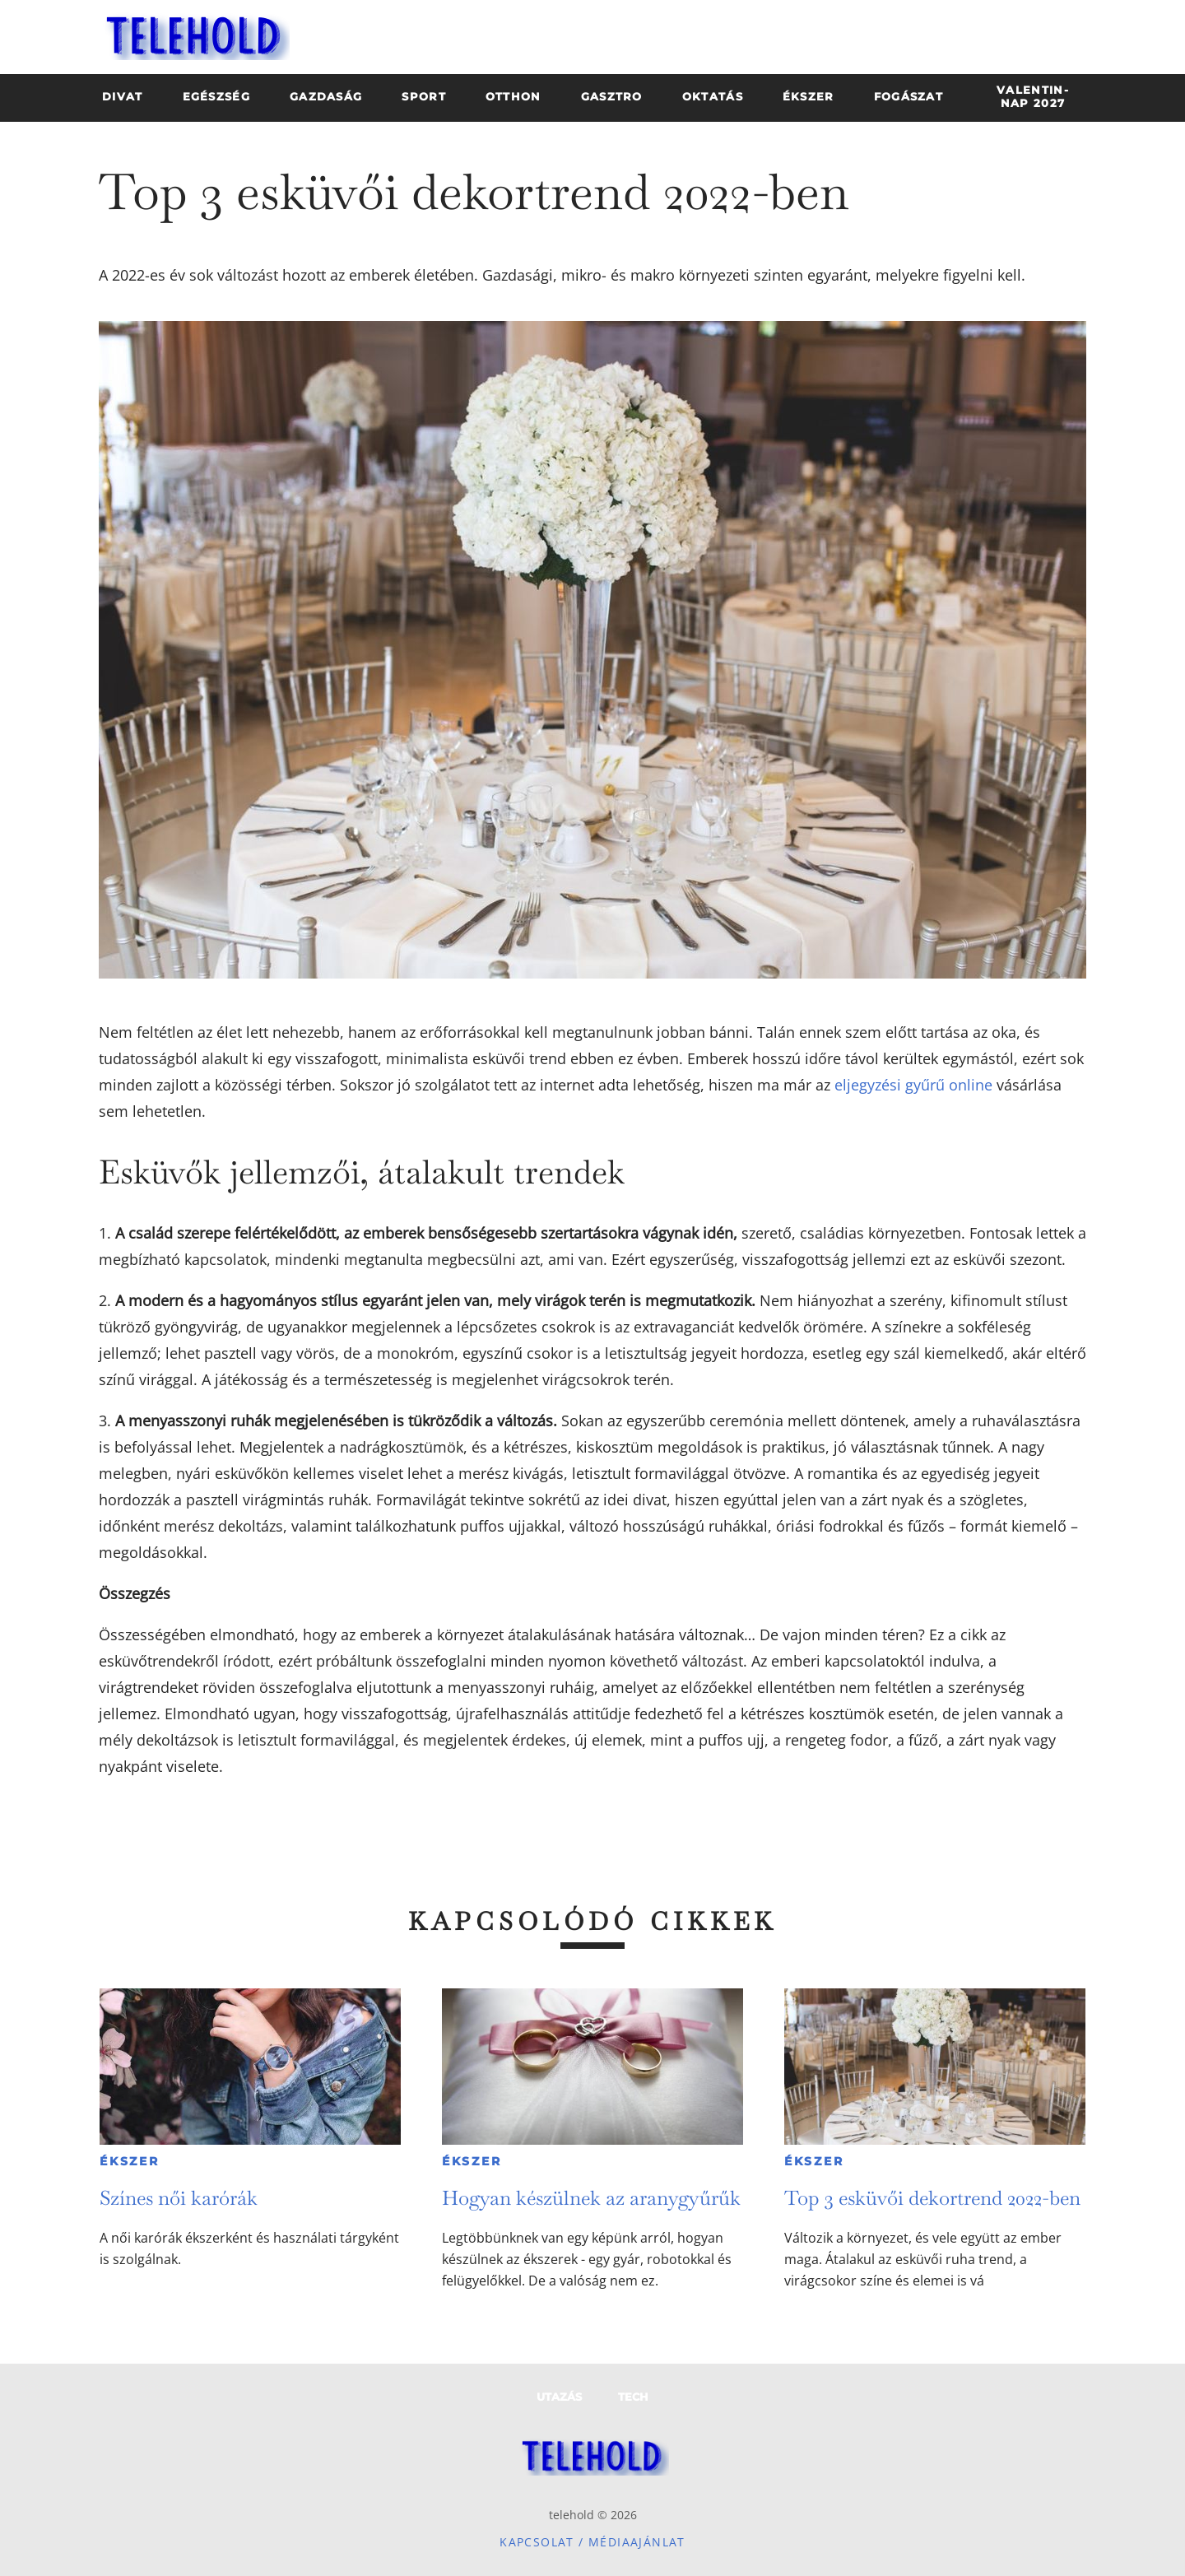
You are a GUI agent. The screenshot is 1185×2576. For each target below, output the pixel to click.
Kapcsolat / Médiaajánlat (592, 2542)
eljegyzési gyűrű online (913, 1085)
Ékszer (130, 2161)
